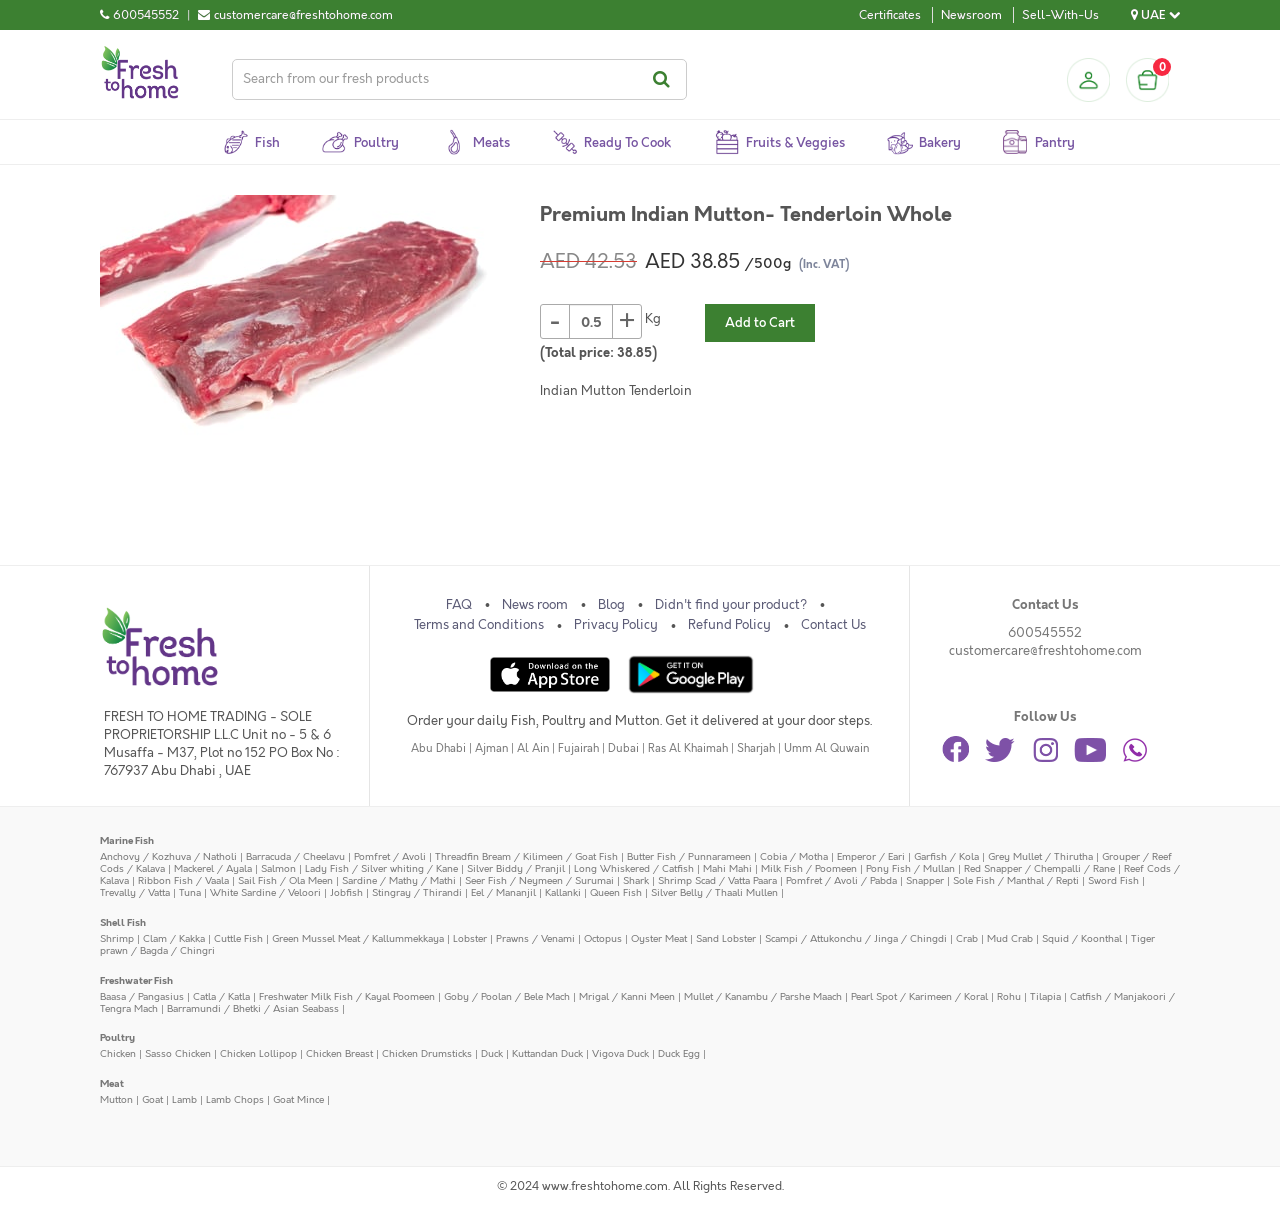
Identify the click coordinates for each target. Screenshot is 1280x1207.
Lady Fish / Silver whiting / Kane (381, 868)
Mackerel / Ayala (213, 868)
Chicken (118, 1053)
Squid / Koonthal (1082, 938)
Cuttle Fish (238, 938)
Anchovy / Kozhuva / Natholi (168, 856)
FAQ (459, 605)
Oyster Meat (659, 938)
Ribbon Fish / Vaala (183, 880)
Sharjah (756, 748)
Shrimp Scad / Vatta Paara (717, 880)
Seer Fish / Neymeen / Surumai (539, 880)
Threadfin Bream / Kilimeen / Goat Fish (526, 856)
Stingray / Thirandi (417, 892)
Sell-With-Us (1060, 15)
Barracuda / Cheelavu (295, 856)
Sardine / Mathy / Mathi (399, 880)
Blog (611, 605)
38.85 (634, 353)
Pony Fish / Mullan (910, 868)
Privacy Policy (616, 625)
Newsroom (971, 15)
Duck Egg (679, 1053)
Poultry (117, 1037)
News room (535, 605)
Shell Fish (123, 922)
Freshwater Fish (136, 980)
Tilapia (1045, 996)
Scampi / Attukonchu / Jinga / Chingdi (856, 938)
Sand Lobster (726, 938)
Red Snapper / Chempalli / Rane (1039, 868)
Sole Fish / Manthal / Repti (1016, 880)
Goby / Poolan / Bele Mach (507, 996)
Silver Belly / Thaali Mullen (714, 892)
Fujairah (578, 748)
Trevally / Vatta (135, 892)
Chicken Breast (339, 1053)
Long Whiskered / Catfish (634, 868)
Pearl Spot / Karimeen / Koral (919, 996)
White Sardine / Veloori (265, 892)
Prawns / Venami (535, 938)
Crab (967, 938)
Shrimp (117, 938)
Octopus (603, 938)
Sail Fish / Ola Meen (285, 880)
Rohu (1009, 996)
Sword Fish (1113, 880)
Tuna (190, 892)
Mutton (116, 1099)
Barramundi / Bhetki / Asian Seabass (253, 1008)
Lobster (470, 938)
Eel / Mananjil (503, 892)
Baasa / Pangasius (142, 996)
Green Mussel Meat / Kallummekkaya (358, 938)
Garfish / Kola (946, 856)
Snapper (925, 880)
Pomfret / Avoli (390, 856)
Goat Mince (298, 1099)
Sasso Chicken (178, 1053)
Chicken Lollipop (258, 1053)
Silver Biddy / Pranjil (516, 868)
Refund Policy (729, 625)
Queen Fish (616, 892)
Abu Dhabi (438, 748)
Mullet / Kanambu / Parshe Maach (763, 996)
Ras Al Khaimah (688, 748)
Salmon (278, 868)
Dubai (623, 748)
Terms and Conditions (479, 625)
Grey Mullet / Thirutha (1040, 856)
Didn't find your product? (731, 605)
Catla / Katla (221, 996)
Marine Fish (127, 840)
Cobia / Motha (794, 856)
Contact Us (833, 625)
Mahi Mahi (727, 868)
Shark (636, 880)
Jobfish (346, 892)
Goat (152, 1099)
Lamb (184, 1099)
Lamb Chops (235, 1099)
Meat (112, 1083)
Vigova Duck (620, 1053)
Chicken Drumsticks (427, 1053)
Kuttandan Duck (547, 1053)
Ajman (491, 748)
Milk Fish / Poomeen (809, 868)
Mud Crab (1010, 938)
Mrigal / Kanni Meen (627, 996)
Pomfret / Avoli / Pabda (841, 880)
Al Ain (533, 748)
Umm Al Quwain (826, 748)
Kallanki (563, 892)
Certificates (890, 15)
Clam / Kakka (174, 938)
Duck (492, 1053)
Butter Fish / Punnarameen (689, 856)
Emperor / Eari (871, 856)
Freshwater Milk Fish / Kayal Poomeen (347, 996)
